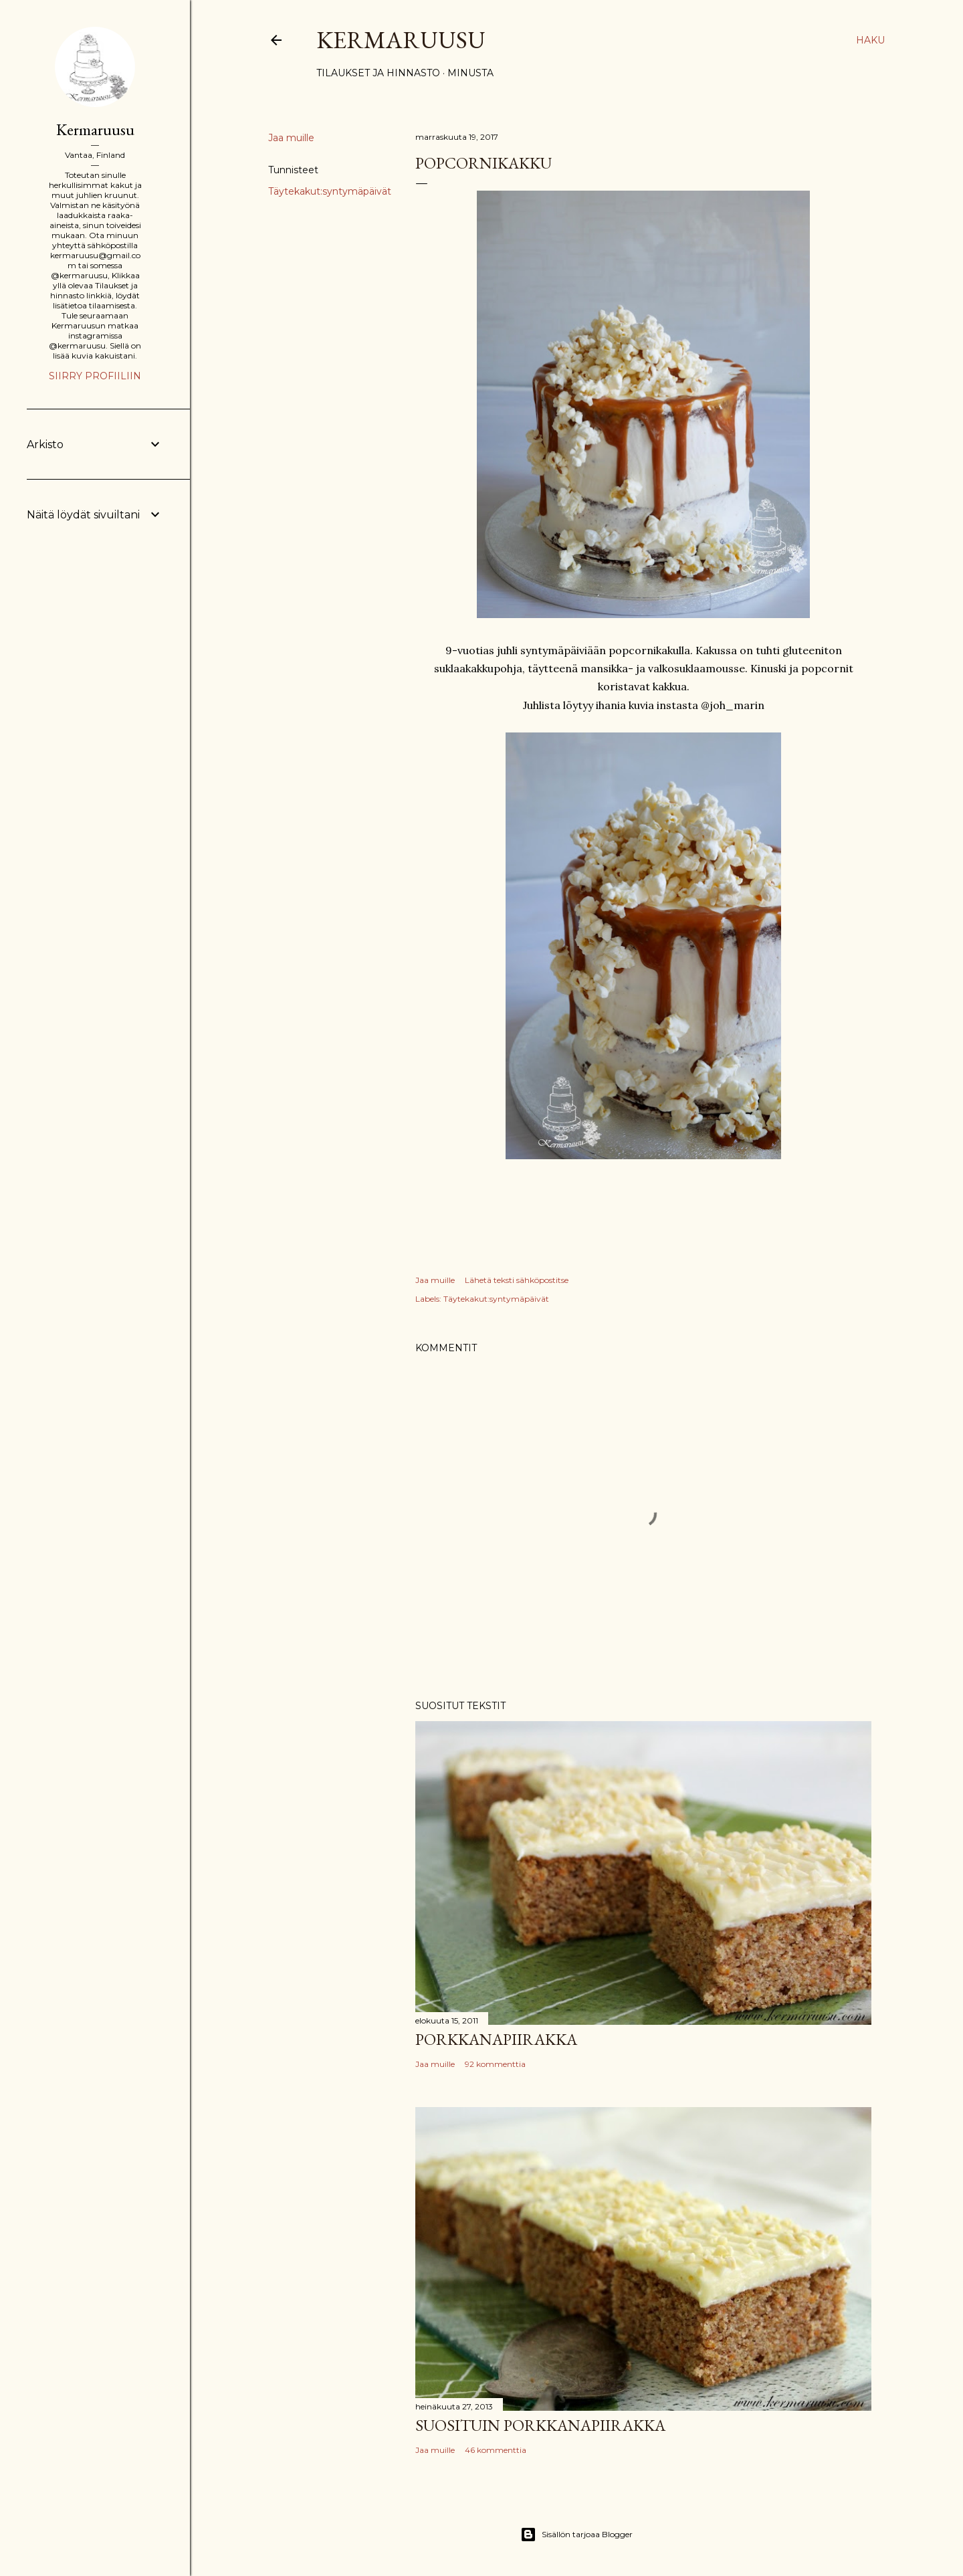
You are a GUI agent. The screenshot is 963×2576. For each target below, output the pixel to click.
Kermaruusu (401, 40)
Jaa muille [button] (291, 138)
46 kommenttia (495, 2450)
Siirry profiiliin (95, 376)
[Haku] (870, 40)
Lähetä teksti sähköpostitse (516, 1280)
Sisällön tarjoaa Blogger (576, 2535)
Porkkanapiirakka (496, 2039)
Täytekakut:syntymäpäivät (329, 191)
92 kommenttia (495, 2064)
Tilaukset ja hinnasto (378, 73)
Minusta (470, 73)
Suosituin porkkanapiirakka (540, 2425)
